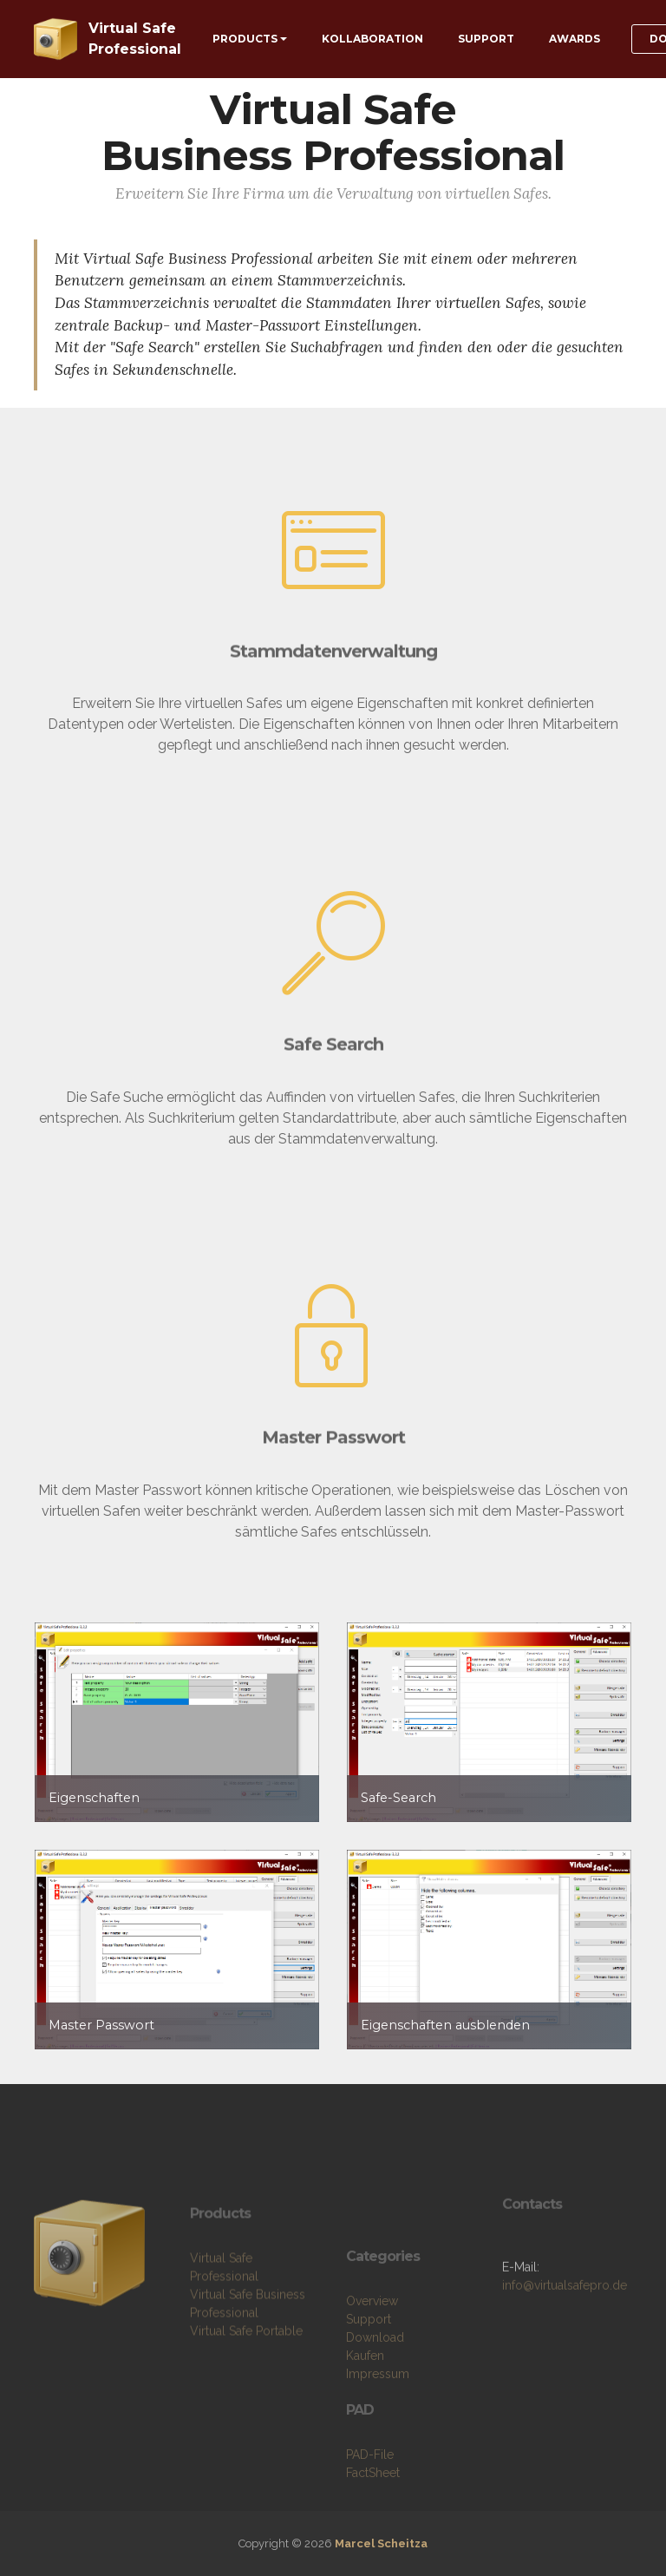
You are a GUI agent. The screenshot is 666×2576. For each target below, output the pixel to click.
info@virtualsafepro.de (564, 2305)
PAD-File (370, 2509)
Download (375, 2392)
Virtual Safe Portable (246, 2358)
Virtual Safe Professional (134, 38)
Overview (372, 2356)
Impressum (377, 2428)
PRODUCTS (245, 38)
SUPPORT (486, 38)
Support (368, 2374)
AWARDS (574, 38)
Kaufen (365, 2410)
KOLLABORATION (372, 38)
